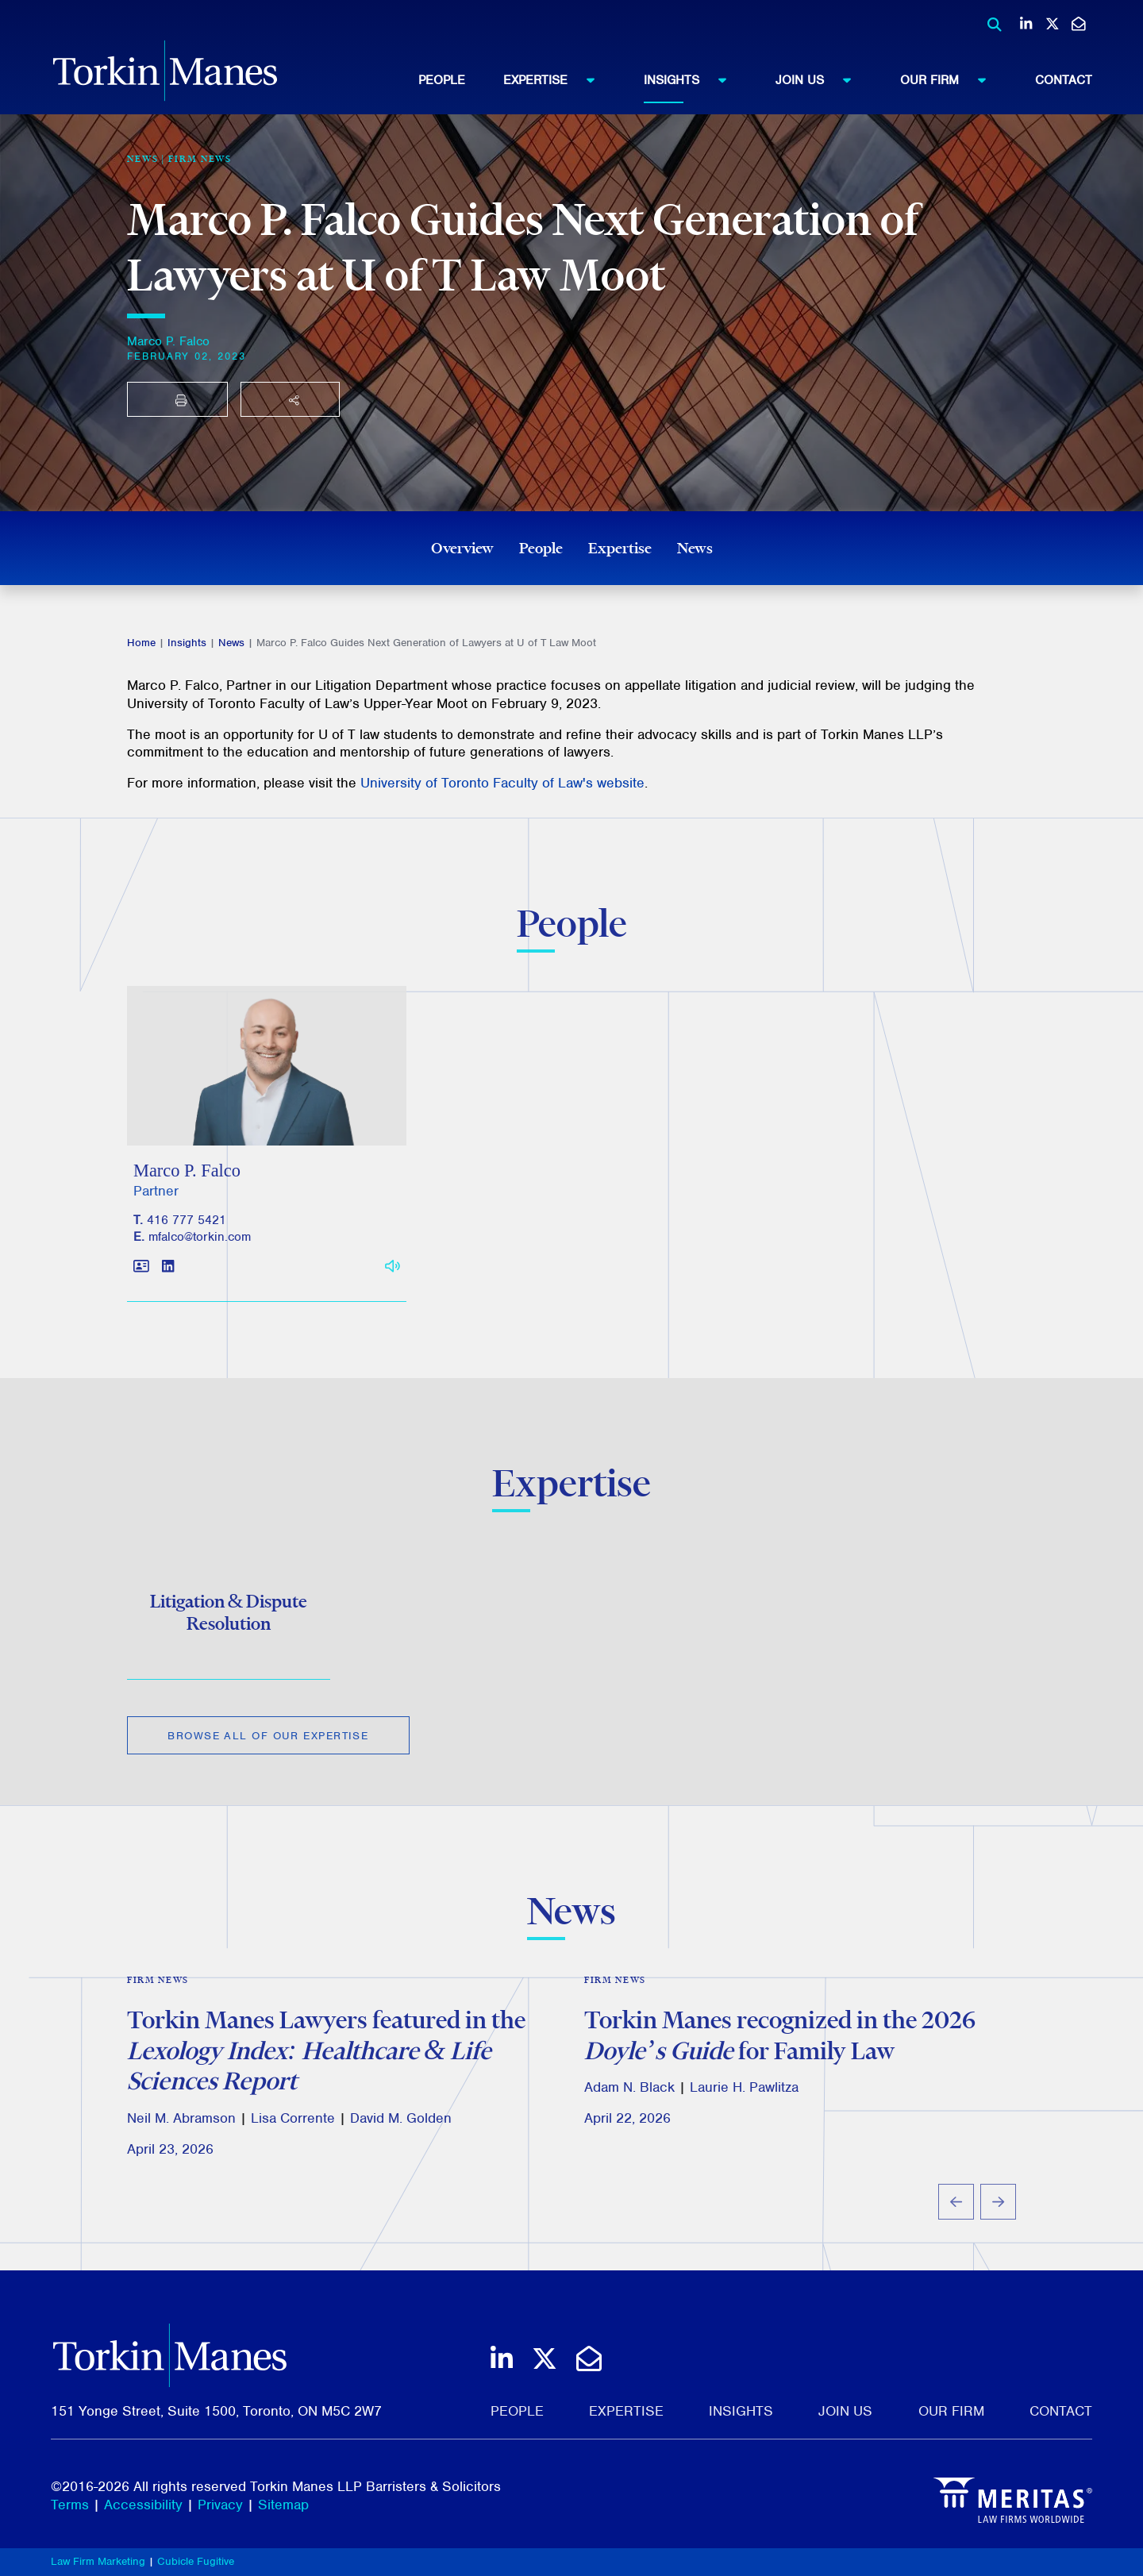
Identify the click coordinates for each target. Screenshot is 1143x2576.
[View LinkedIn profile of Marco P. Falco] (168, 1278)
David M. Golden (401, 2126)
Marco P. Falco (168, 341)
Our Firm (950, 79)
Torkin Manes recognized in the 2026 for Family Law (780, 2043)
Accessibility (143, 2504)
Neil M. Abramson (181, 2126)
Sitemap (283, 2504)
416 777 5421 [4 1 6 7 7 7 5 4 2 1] (186, 1231)
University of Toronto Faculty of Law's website (502, 782)
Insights (692, 79)
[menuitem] (460, 80)
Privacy (220, 2504)
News (695, 547)
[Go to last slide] (956, 2210)
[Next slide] (998, 2210)
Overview (462, 547)
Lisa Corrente (293, 2126)
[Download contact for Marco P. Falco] (141, 1278)
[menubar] (755, 80)
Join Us (820, 79)
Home (141, 642)
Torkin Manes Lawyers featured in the (326, 2058)
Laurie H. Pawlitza (744, 2096)
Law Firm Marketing (98, 2561)
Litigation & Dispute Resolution (229, 1620)
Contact (1063, 80)
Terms (70, 2504)
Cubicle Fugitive (195, 2561)
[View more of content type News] (143, 158)
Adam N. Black (629, 2096)
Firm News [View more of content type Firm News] (200, 158)
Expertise (556, 79)
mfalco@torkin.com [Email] (199, 1247)
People (441, 80)
